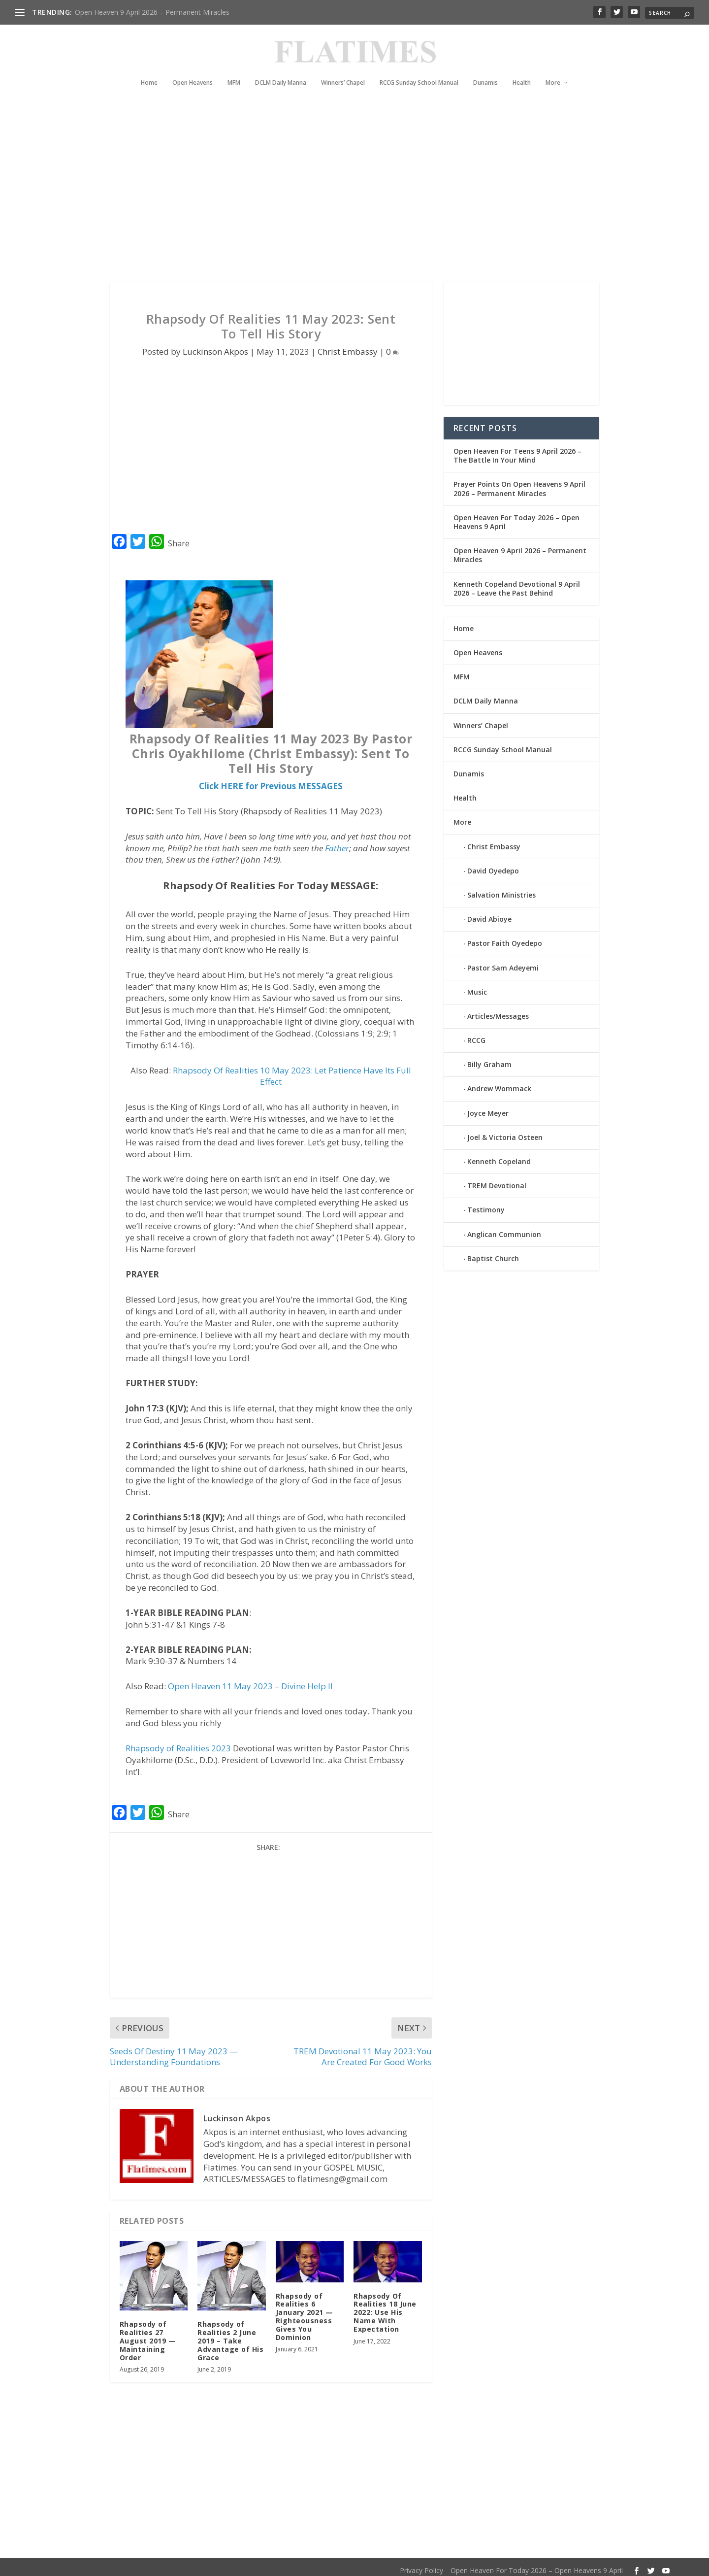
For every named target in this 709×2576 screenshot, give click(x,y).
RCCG (476, 1034)
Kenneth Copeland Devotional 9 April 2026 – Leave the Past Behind (516, 582)
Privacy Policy (421, 2564)
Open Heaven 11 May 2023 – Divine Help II (250, 1680)
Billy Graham (489, 1058)
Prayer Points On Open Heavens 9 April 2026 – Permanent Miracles (519, 482)
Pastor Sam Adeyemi (503, 961)
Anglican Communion (504, 1228)
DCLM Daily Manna (280, 68)
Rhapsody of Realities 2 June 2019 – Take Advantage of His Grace (230, 2334)
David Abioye (489, 913)
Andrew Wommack (499, 1082)
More (553, 68)
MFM (233, 68)
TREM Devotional (496, 1179)
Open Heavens (192, 68)
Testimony (486, 1203)
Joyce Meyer (488, 1107)
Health (522, 68)
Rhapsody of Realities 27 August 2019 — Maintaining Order (148, 2334)
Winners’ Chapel (343, 68)
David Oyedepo (493, 865)
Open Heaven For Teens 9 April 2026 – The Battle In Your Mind (517, 449)
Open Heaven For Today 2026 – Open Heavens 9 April (516, 516)
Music (477, 986)
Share (179, 537)
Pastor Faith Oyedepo (504, 937)
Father (337, 842)
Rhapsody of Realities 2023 (178, 1742)
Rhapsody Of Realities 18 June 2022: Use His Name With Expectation (385, 2306)
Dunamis (485, 68)
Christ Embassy (348, 345)
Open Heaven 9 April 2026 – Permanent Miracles (152, 12)
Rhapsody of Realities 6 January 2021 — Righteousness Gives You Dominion (304, 2310)
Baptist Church (493, 1252)
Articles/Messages (498, 1010)
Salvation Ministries (501, 889)
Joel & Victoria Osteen (505, 1131)
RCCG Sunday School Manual (419, 68)
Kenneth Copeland (499, 1155)
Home (149, 68)
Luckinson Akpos (215, 345)
